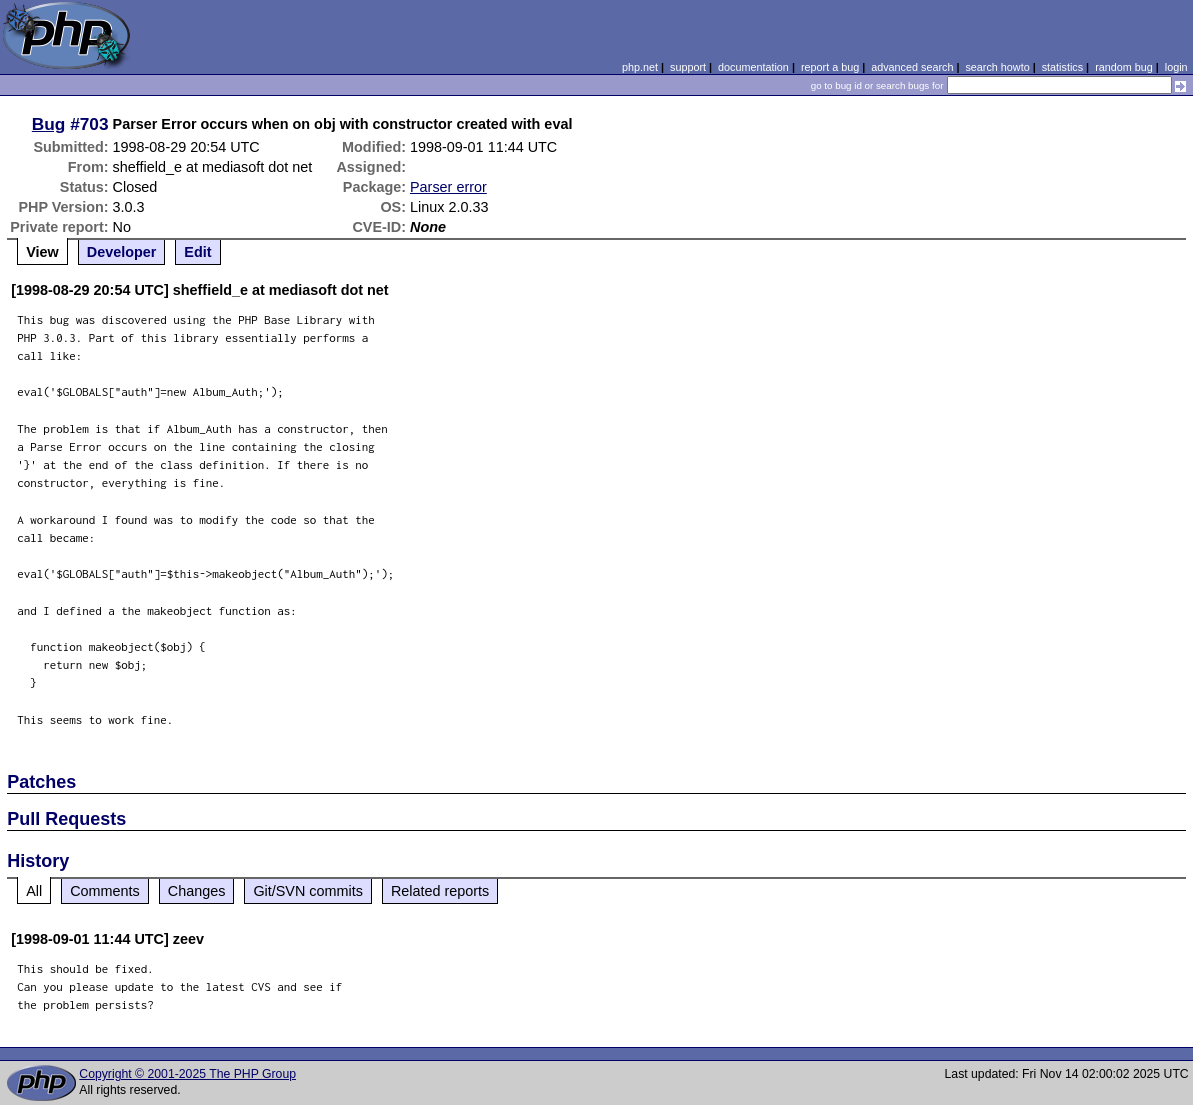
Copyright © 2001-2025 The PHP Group (187, 1074)
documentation (753, 67)
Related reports (440, 891)
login (1176, 67)
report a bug (830, 67)
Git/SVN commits (308, 891)
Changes (197, 891)
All (34, 891)
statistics (1062, 67)
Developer (122, 252)
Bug (49, 124)
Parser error (448, 187)
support (688, 67)
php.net (640, 67)
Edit (197, 252)
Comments (105, 891)
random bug (1124, 67)
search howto (997, 67)
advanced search (912, 67)
